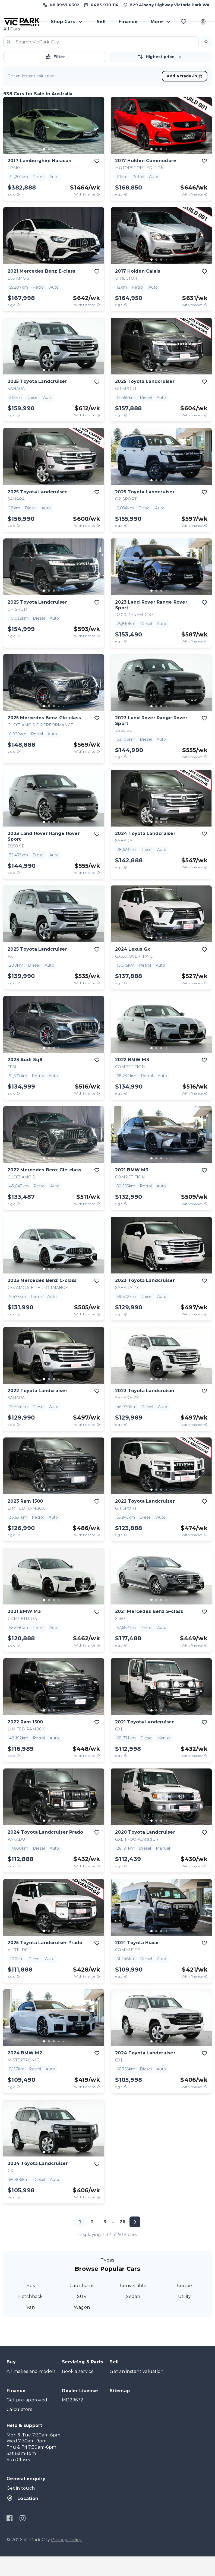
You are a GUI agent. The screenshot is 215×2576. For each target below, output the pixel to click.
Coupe (184, 2305)
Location (22, 2517)
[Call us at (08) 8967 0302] (60, 7)
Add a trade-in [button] (185, 95)
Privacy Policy (66, 2559)
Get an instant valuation (136, 2391)
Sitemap (120, 2410)
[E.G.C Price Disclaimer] (18, 214)
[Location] (203, 27)
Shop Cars (67, 27)
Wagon (82, 2326)
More (161, 27)
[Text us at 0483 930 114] (101, 7)
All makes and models (31, 2391)
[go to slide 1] (44, 168)
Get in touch (21, 2507)
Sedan (133, 2316)
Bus (30, 2305)
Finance (128, 27)
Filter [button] (55, 76)
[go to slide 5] (63, 168)
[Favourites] (183, 27)
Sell (101, 27)
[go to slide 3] (53, 168)
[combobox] (101, 61)
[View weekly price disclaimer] (98, 214)
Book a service (78, 2391)
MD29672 (72, 2419)
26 (123, 2241)
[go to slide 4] (58, 168)
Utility (184, 2316)
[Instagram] (22, 2538)
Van (30, 2326)
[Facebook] (10, 2538)
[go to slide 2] (49, 168)
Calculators (19, 2429)
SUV (82, 2316)
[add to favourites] (97, 180)
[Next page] (134, 2241)
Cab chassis (81, 2305)
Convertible (133, 2305)
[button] (206, 61)
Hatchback (30, 2316)
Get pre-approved (27, 2419)
